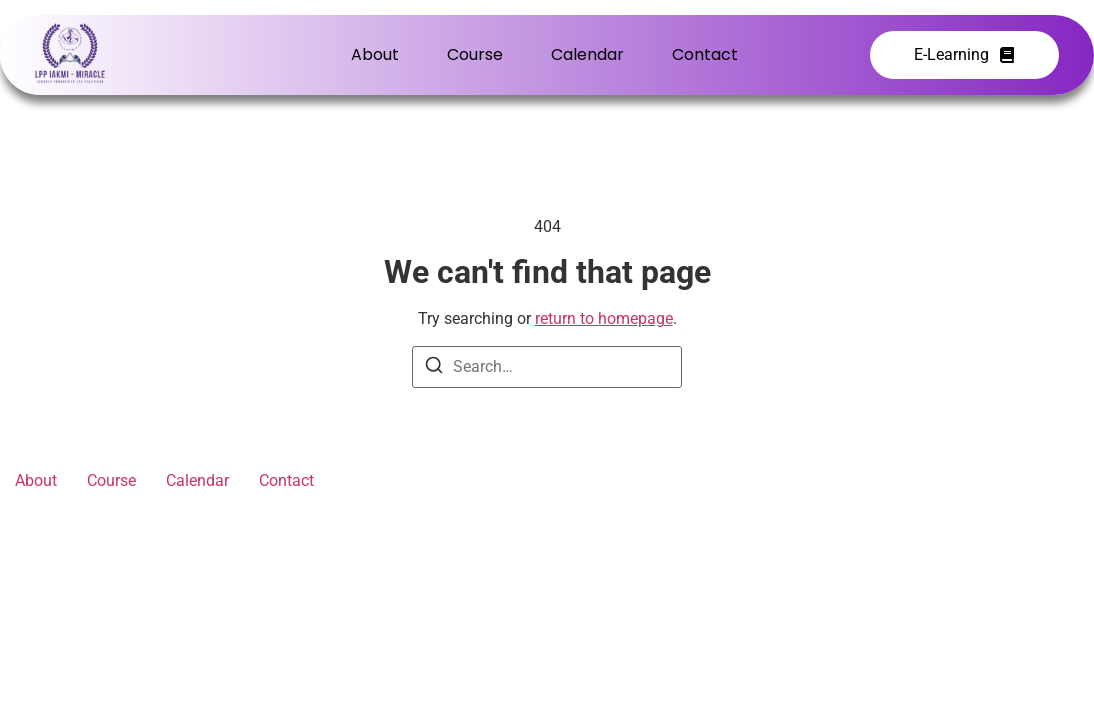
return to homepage (604, 318)
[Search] (434, 368)
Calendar (587, 55)
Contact (705, 55)
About (375, 55)
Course (475, 55)
